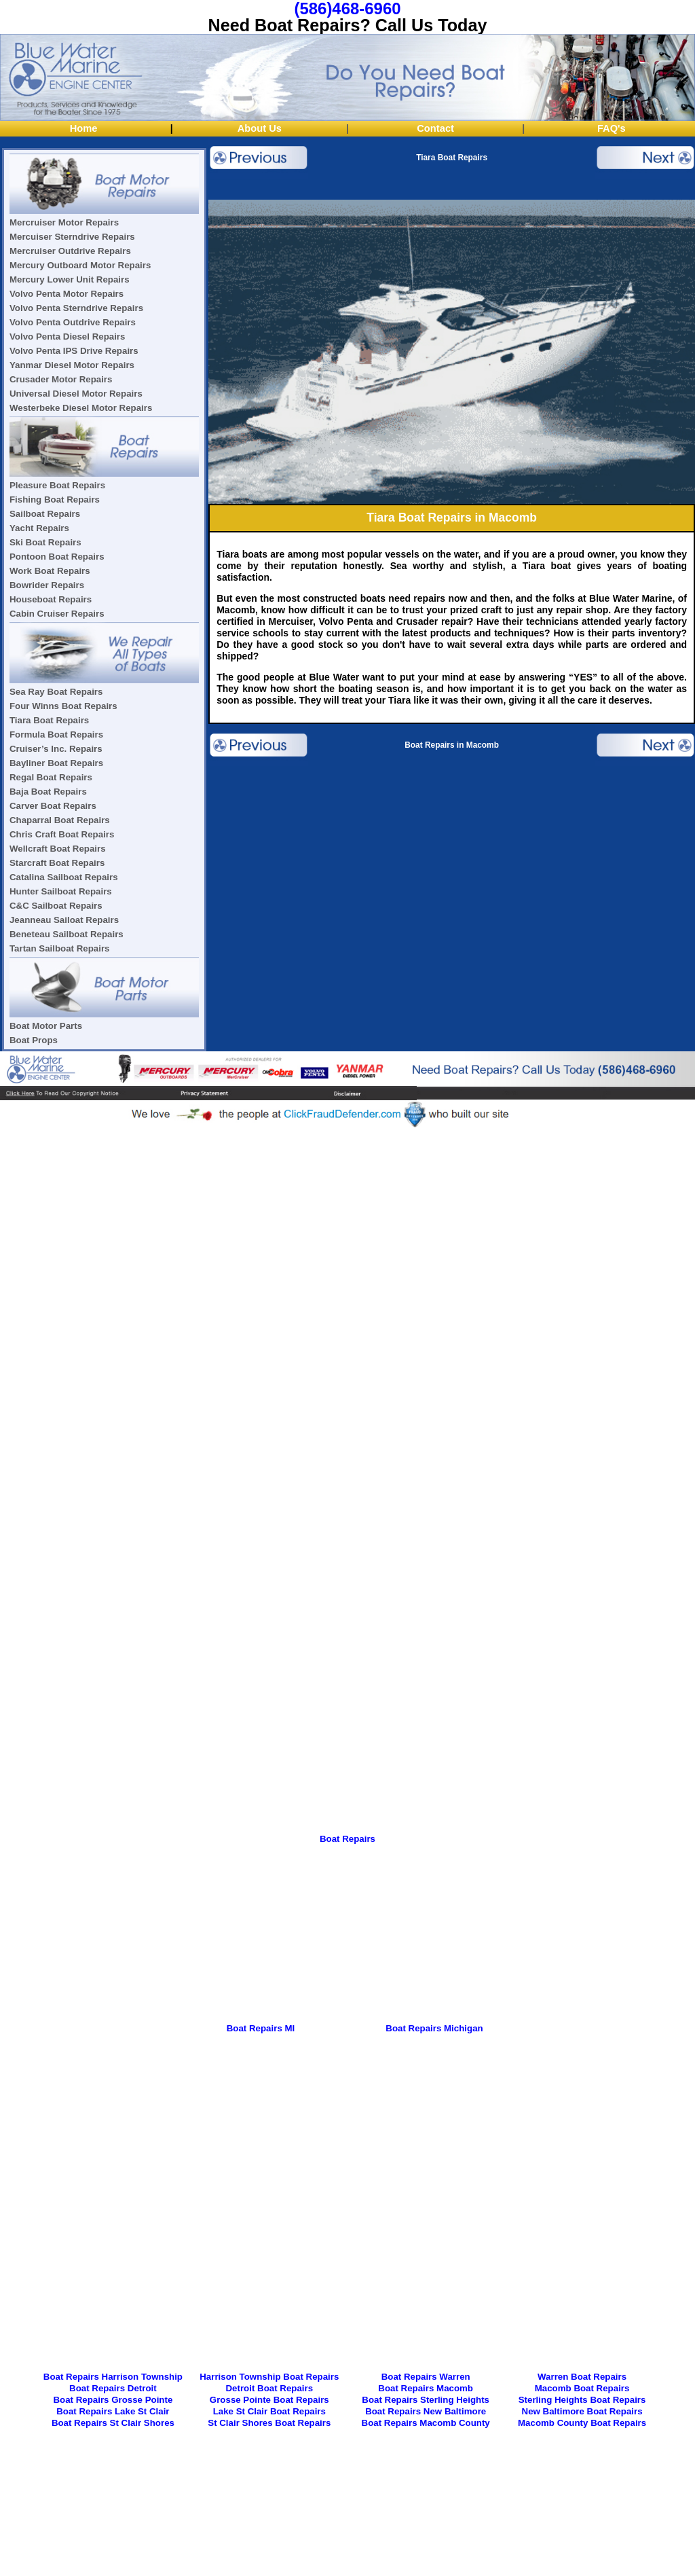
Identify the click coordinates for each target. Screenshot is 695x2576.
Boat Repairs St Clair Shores (113, 2423)
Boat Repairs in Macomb (452, 745)
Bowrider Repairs (47, 585)
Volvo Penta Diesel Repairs (67, 336)
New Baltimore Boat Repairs (582, 2411)
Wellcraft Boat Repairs (58, 848)
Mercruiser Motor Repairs (64, 222)
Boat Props (34, 1040)
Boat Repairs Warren (425, 2377)
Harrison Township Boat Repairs (269, 2377)
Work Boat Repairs (50, 571)
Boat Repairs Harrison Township (113, 2377)
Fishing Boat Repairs (55, 499)
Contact (435, 128)
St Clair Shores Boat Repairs (269, 2423)
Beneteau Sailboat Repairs (67, 934)
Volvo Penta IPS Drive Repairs (74, 351)
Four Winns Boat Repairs (63, 706)
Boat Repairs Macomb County (426, 2423)
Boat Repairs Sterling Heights (425, 2400)
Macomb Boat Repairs (582, 2388)
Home (84, 128)
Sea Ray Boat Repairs (56, 692)
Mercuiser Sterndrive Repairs (72, 237)
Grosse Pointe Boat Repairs (269, 2400)
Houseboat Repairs (51, 599)
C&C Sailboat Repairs (56, 906)
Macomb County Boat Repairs (582, 2423)
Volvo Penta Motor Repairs (67, 294)
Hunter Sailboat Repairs (61, 891)
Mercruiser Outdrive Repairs (70, 251)
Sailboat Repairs (45, 514)
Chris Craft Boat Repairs (62, 834)
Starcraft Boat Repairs (57, 863)
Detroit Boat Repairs (270, 2388)
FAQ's (611, 128)
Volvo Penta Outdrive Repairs (73, 322)
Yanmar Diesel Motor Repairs (72, 365)
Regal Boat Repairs (51, 777)
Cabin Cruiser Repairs (57, 614)
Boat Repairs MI (261, 2028)
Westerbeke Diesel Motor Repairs (81, 408)
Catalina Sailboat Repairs (64, 877)
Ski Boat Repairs (45, 542)
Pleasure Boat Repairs (57, 485)
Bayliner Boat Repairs (56, 763)
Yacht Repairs (39, 528)
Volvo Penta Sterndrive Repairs (76, 308)
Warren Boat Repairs (582, 2377)
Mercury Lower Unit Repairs (70, 279)
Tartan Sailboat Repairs (60, 948)
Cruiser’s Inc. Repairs (56, 749)
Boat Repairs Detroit (113, 2388)
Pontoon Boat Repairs (57, 556)
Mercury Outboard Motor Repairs (80, 265)
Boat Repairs (347, 1839)
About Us (260, 128)
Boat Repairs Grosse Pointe (112, 2400)
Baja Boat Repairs (48, 791)
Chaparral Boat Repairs (60, 820)
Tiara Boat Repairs (49, 720)
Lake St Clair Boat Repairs (269, 2411)
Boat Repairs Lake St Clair (112, 2411)
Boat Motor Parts (46, 1026)
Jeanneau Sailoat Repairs (64, 920)
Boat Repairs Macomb (425, 2388)
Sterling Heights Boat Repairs (582, 2400)
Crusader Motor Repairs (61, 379)
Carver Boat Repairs (53, 806)
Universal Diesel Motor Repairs (76, 393)
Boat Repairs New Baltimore (425, 2411)
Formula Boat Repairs (56, 734)
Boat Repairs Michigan (434, 2028)
